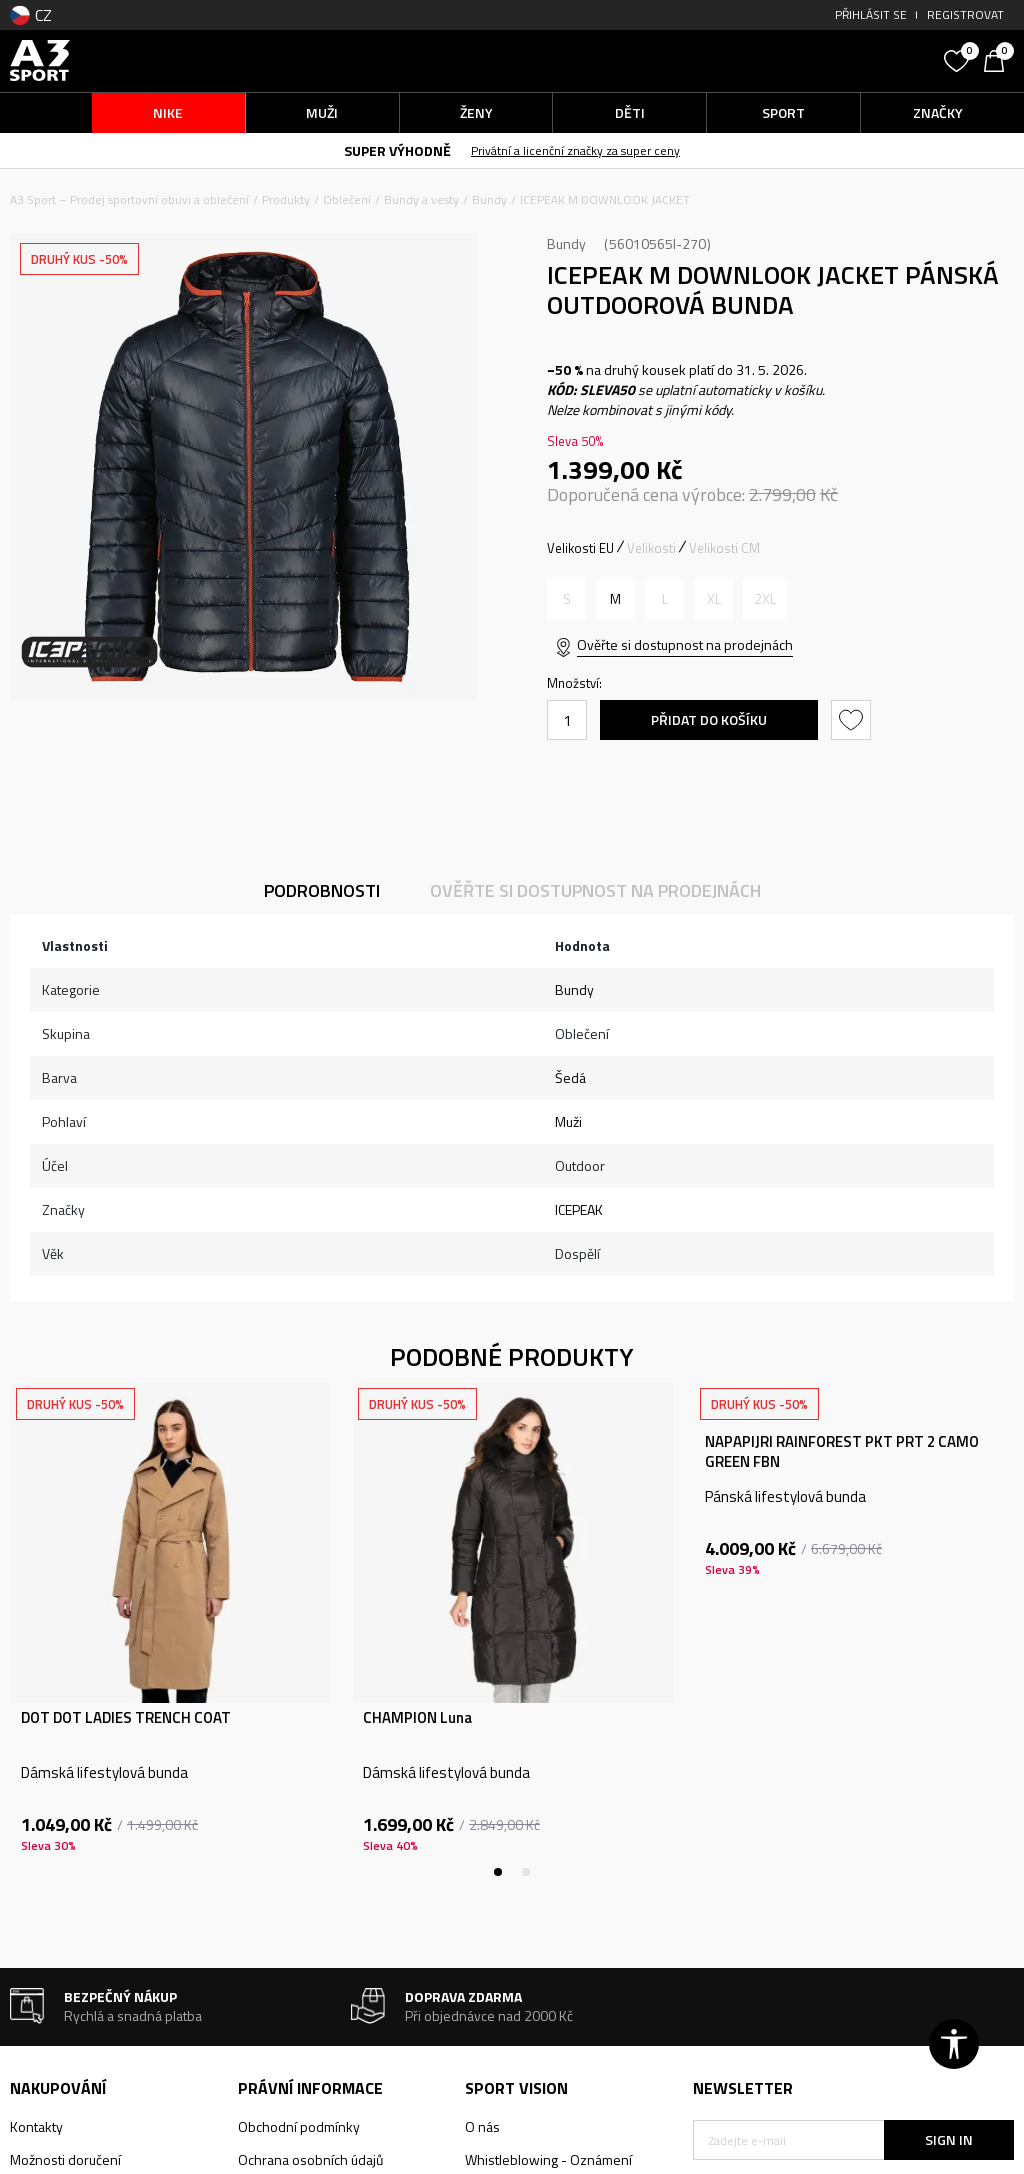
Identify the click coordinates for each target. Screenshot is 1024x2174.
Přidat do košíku (709, 719)
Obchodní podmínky (299, 2126)
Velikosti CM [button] (724, 548)
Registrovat (965, 14)
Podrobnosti (322, 890)
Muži (568, 1121)
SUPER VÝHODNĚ (397, 150)
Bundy (489, 199)
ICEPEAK (579, 1209)
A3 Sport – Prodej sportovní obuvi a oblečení (129, 199)
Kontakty (36, 2126)
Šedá (570, 1077)
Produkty (286, 199)
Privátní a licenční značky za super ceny (575, 150)
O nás (482, 2126)
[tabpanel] (171, 1630)
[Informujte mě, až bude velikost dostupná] (566, 599)
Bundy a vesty (421, 199)
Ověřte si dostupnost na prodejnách (685, 644)
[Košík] (999, 59)
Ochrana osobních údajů (310, 2159)
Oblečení (347, 199)
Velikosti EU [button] (580, 548)
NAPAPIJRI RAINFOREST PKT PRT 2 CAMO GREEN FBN (842, 1452)
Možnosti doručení (65, 2159)
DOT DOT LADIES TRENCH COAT (126, 1718)
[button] (813, 60)
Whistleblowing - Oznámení (548, 2159)
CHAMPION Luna (417, 1718)
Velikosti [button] (651, 548)
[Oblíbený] (959, 59)
